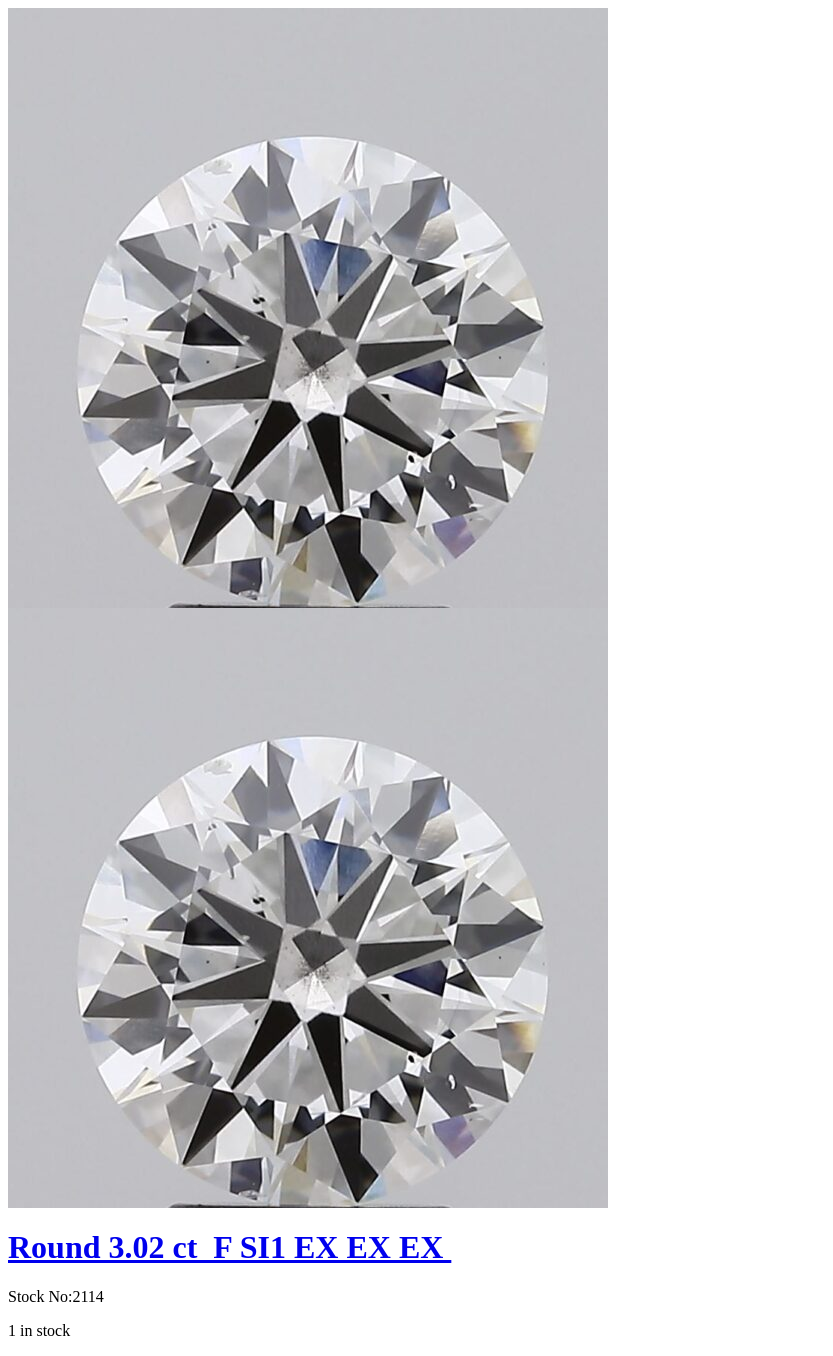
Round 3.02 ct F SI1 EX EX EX (229, 1247)
